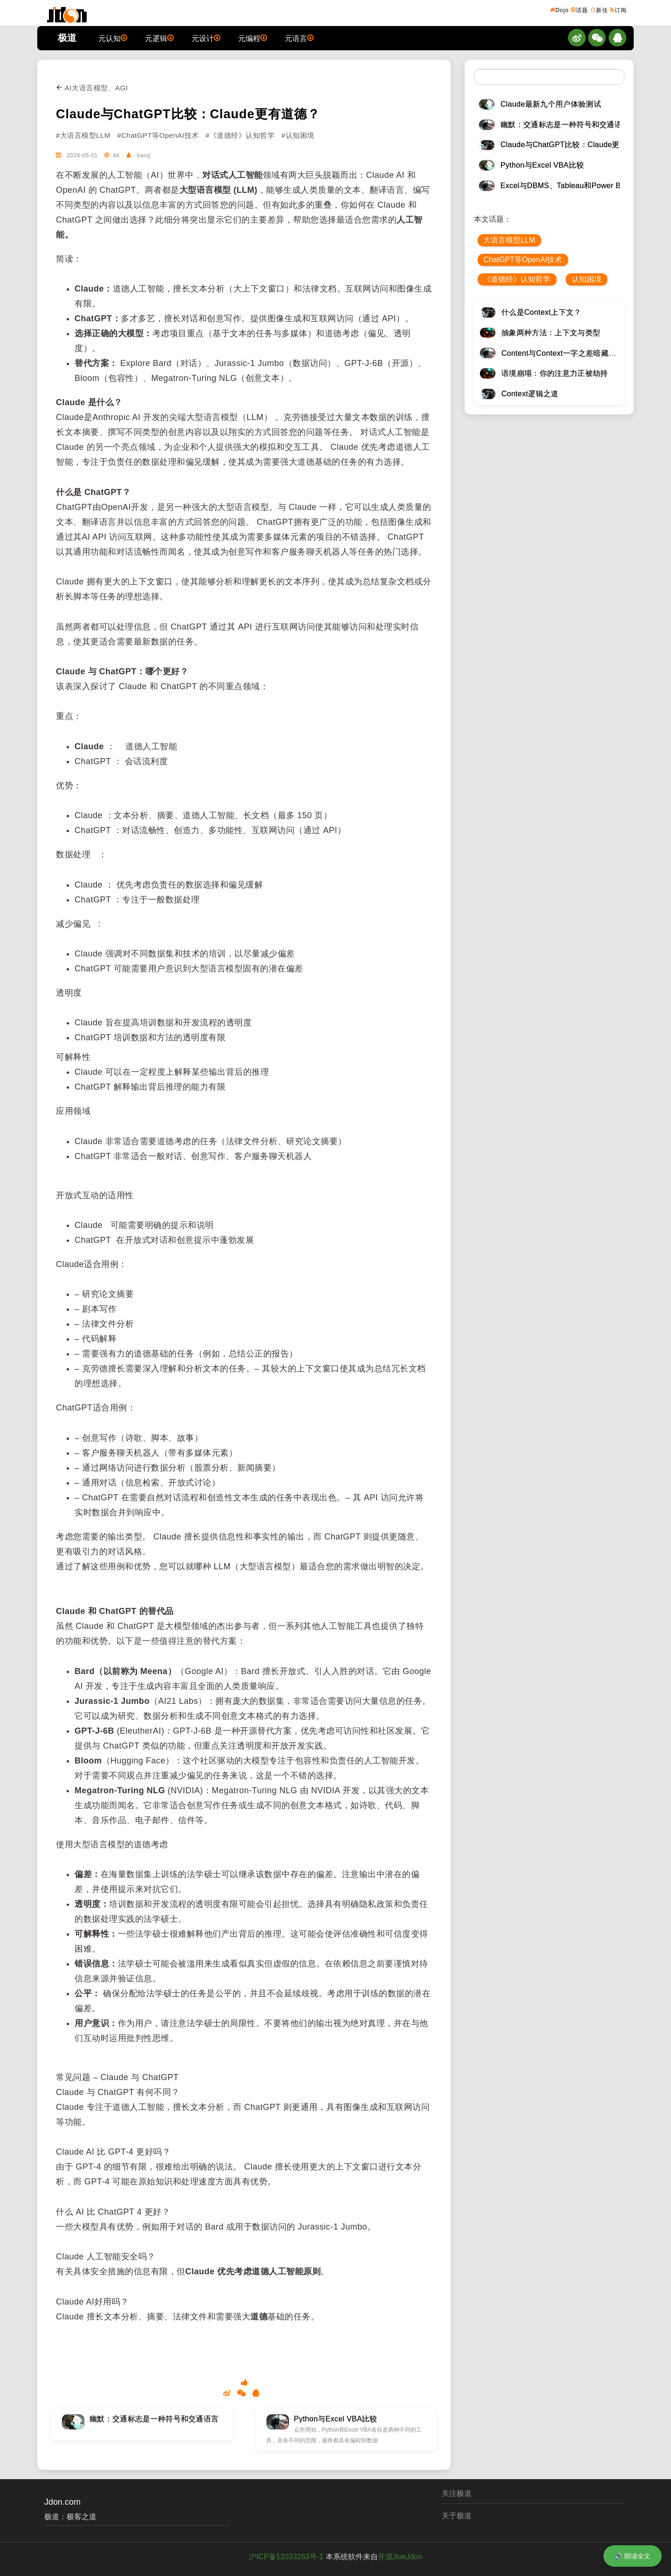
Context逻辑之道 (530, 394)
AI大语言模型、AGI (92, 88)
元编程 (252, 37)
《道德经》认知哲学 (516, 279)
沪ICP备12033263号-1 (286, 2557)
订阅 (618, 10)
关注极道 (457, 2493)
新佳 (599, 10)
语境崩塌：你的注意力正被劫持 (554, 373)
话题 (579, 10)
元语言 (299, 37)
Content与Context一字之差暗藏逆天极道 (570, 353)
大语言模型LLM (509, 240)
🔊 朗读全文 (632, 2556)
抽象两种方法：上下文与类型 (550, 333)
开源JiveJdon (400, 2557)
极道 (67, 38)
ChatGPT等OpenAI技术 (522, 260)
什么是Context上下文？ (541, 312)
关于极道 (457, 2516)
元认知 (112, 37)
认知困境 (587, 279)
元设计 (206, 37)
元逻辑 (159, 37)
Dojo (559, 10)
